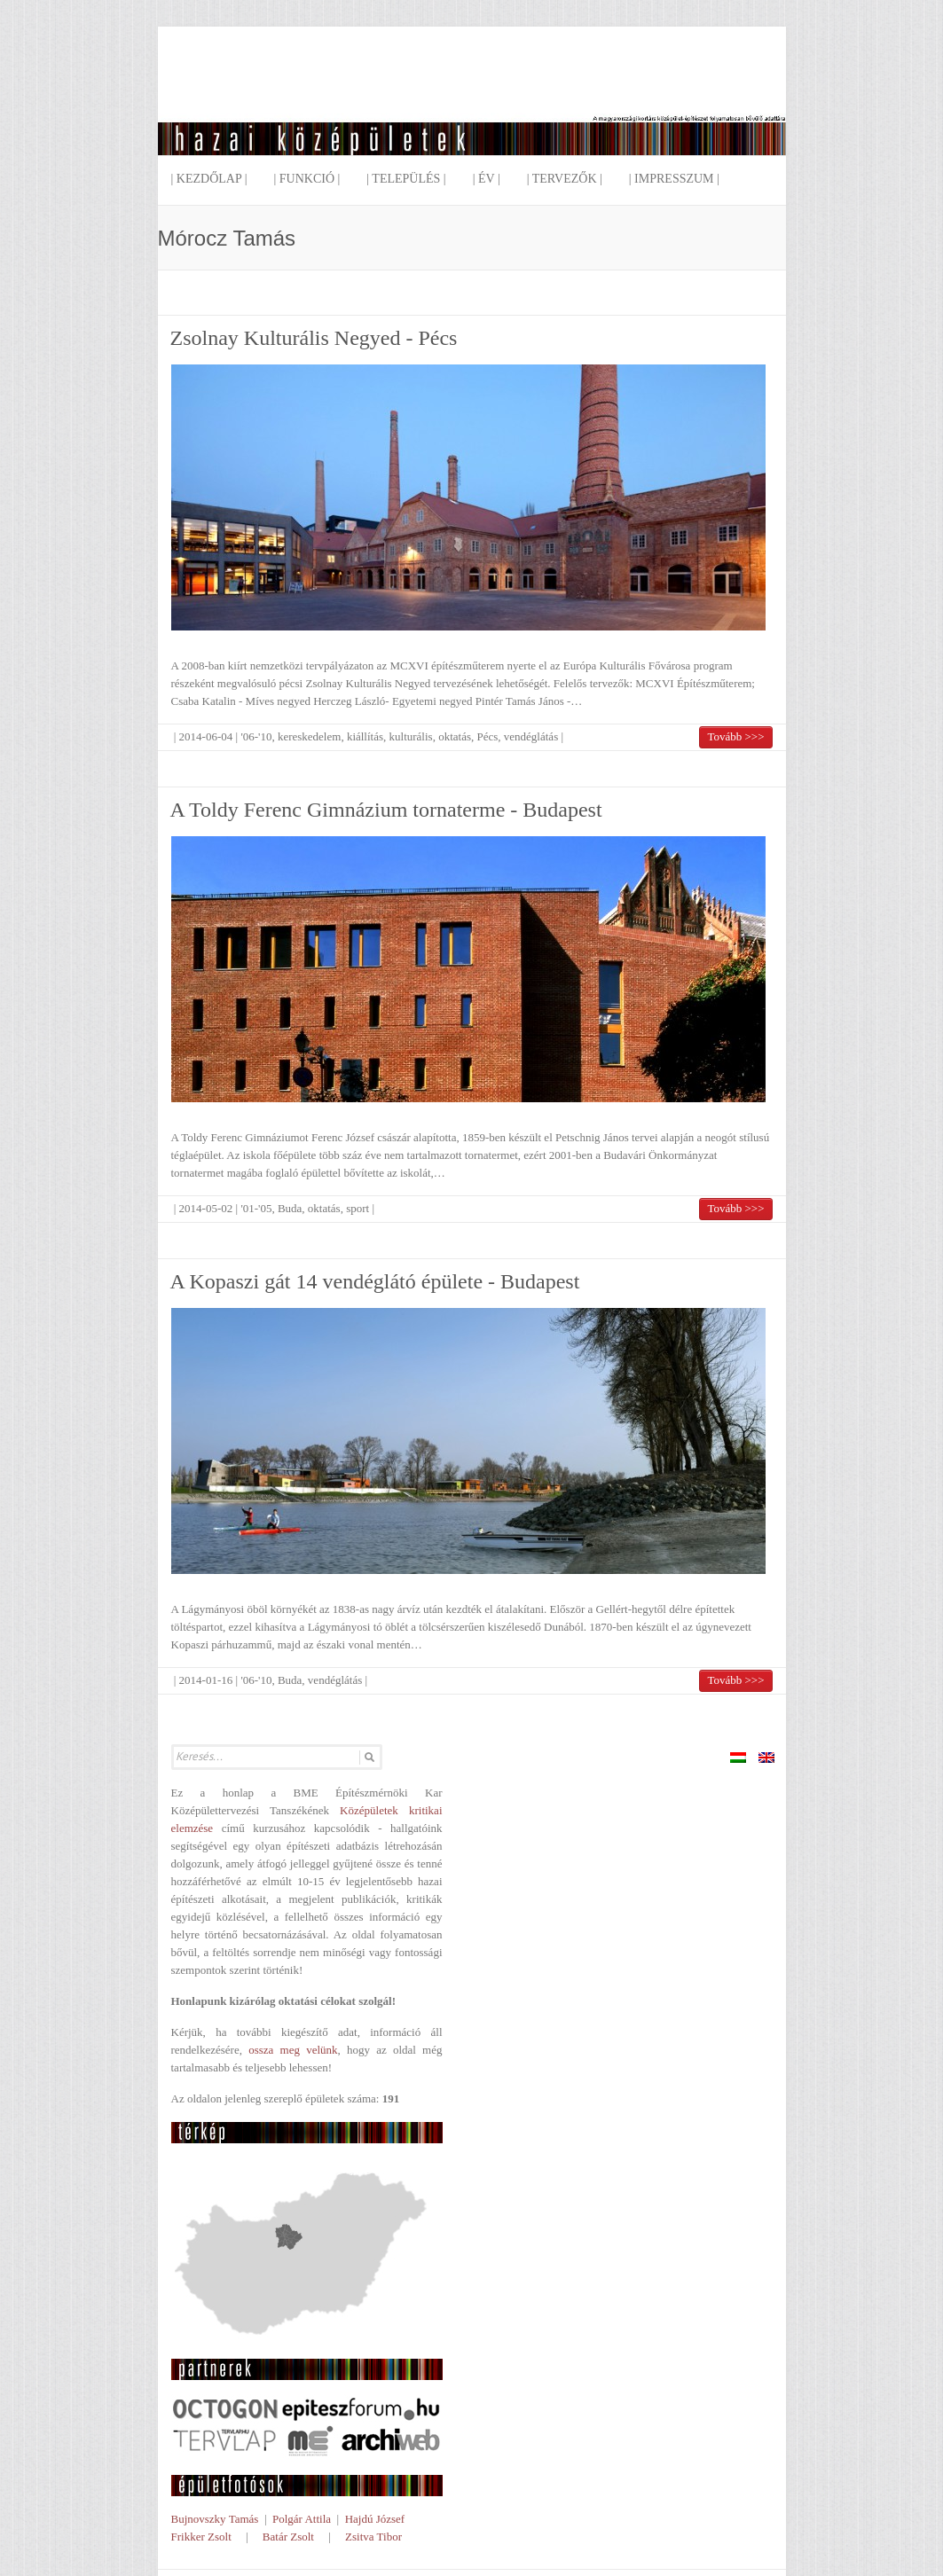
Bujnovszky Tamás (215, 2518)
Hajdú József (375, 2518)
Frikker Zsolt (201, 2536)
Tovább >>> (735, 736)
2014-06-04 (206, 736)
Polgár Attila (301, 2518)
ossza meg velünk (292, 2049)
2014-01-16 (206, 1680)
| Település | (405, 178)
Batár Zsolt (288, 2536)
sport (357, 1208)
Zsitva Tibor (373, 2536)
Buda (290, 1208)
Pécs (487, 736)
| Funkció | (306, 178)
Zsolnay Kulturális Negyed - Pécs (314, 337)
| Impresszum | (674, 178)
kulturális (411, 736)
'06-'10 (255, 736)
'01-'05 (255, 1208)
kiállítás (365, 736)
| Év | (486, 178)
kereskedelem (309, 736)
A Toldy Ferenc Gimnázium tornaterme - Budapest (386, 809)
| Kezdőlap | (209, 178)
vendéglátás (531, 736)
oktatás (454, 736)
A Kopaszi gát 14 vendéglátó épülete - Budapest (375, 1281)
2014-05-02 (206, 1208)
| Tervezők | (564, 178)
